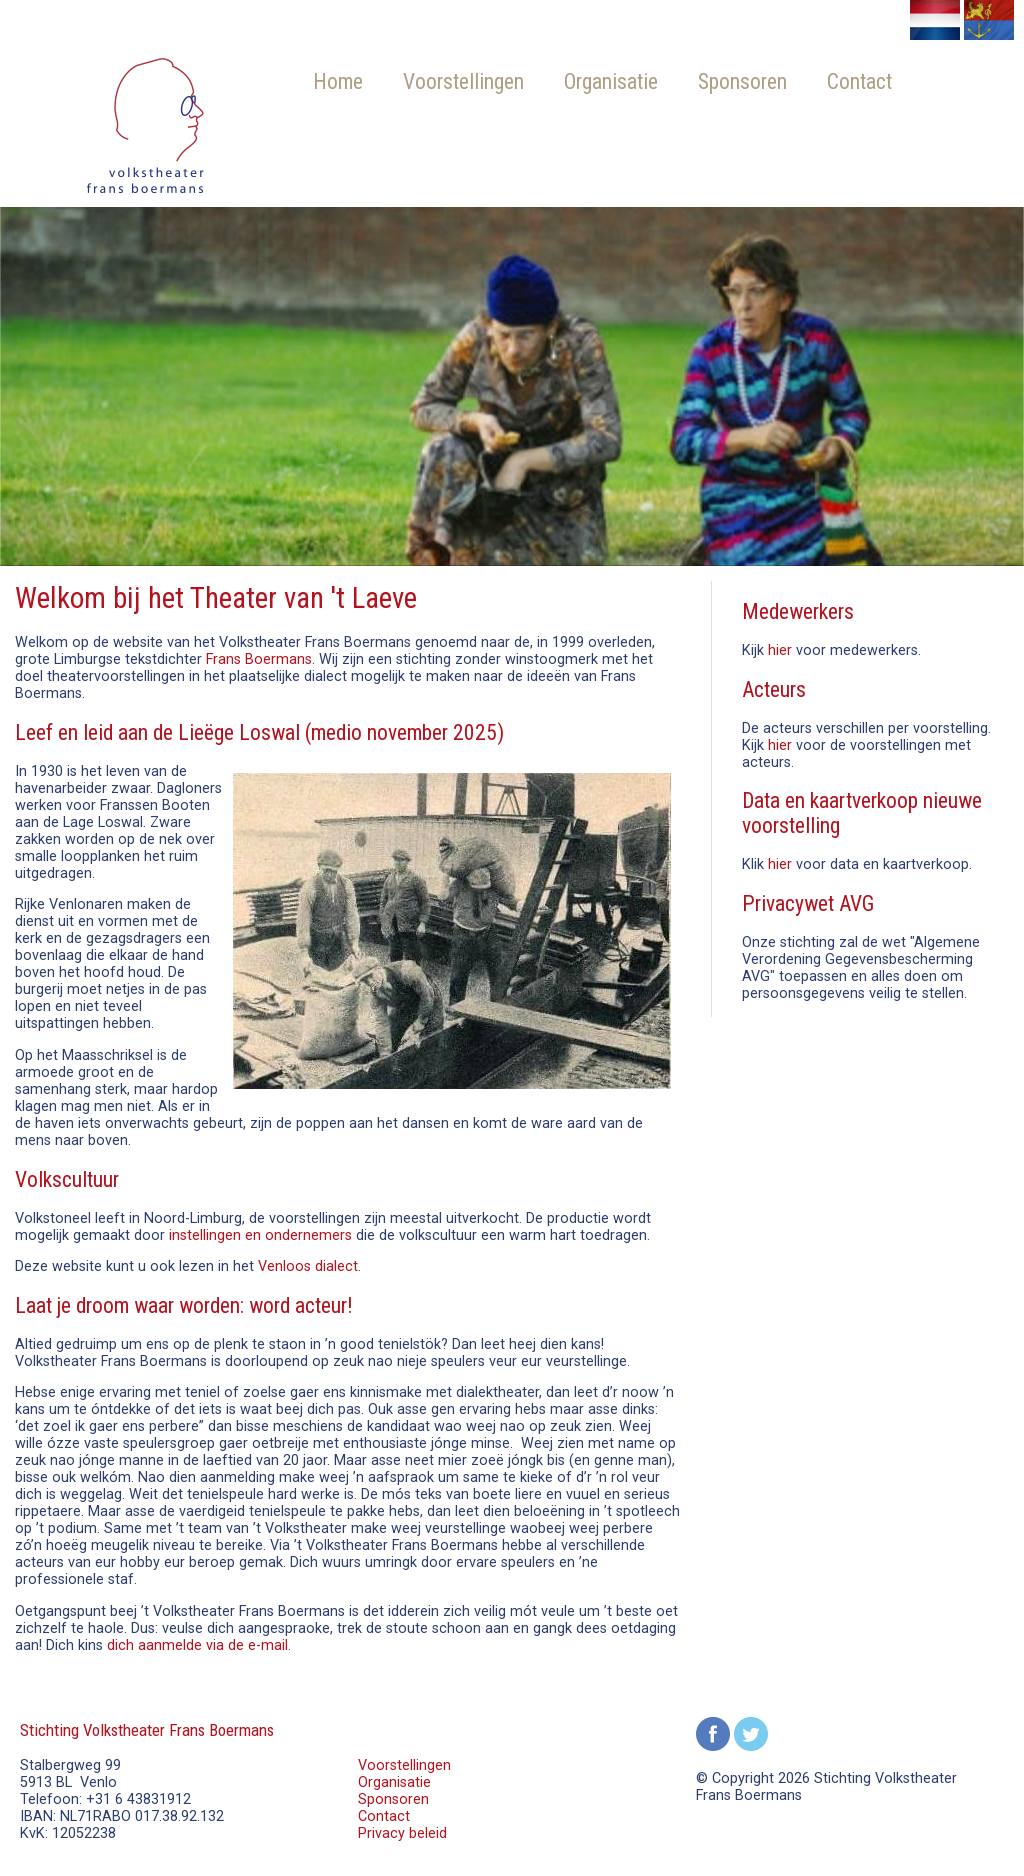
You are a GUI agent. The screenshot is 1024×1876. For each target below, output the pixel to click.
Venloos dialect (308, 1266)
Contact (859, 81)
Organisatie (611, 81)
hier (780, 650)
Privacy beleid (402, 1833)
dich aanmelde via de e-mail (197, 1645)
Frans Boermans (259, 659)
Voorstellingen (463, 81)
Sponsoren (742, 81)
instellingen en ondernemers (260, 1235)
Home (338, 81)
